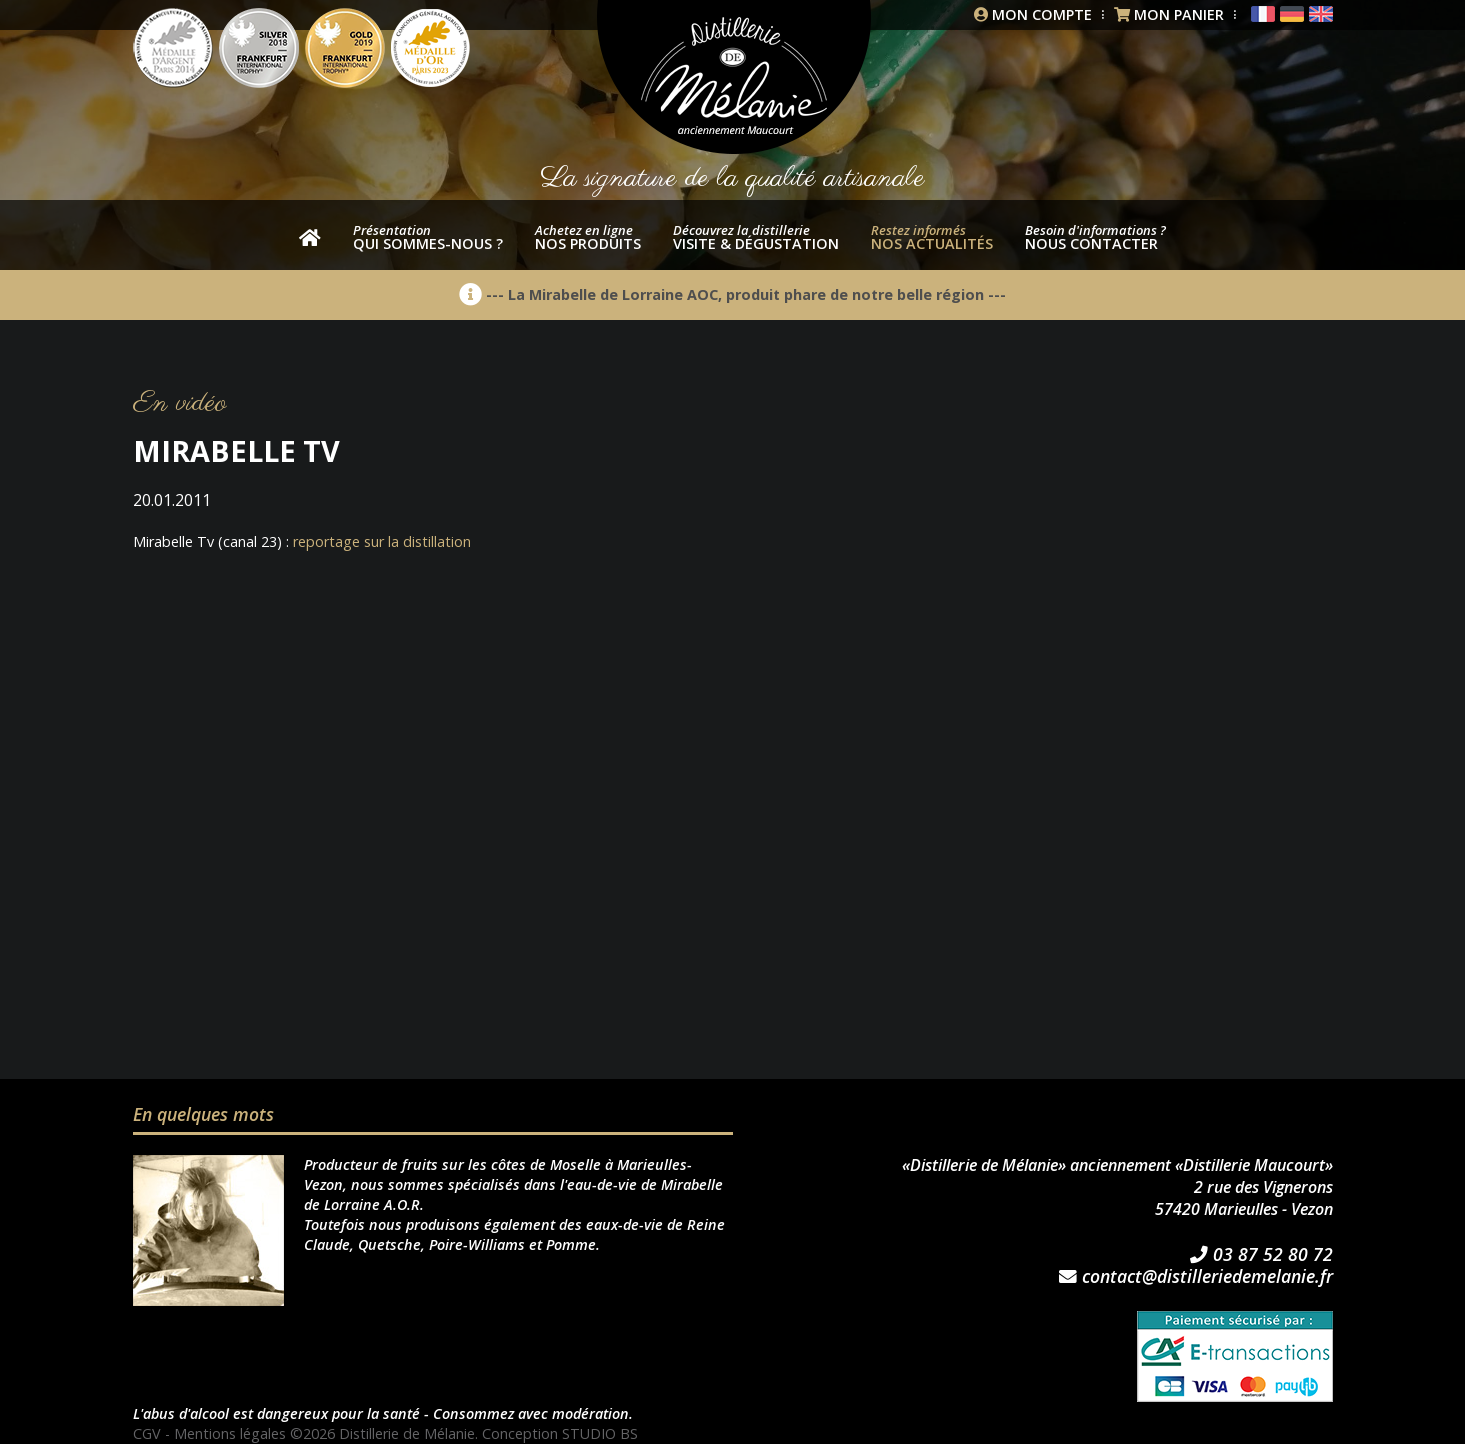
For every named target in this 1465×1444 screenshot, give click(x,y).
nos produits (588, 237)
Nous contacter (1095, 237)
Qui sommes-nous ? (428, 237)
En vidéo (179, 403)
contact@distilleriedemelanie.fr (1196, 1277)
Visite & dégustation (756, 237)
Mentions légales (230, 1433)
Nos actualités (932, 237)
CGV (147, 1433)
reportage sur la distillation (382, 541)
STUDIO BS (600, 1433)
